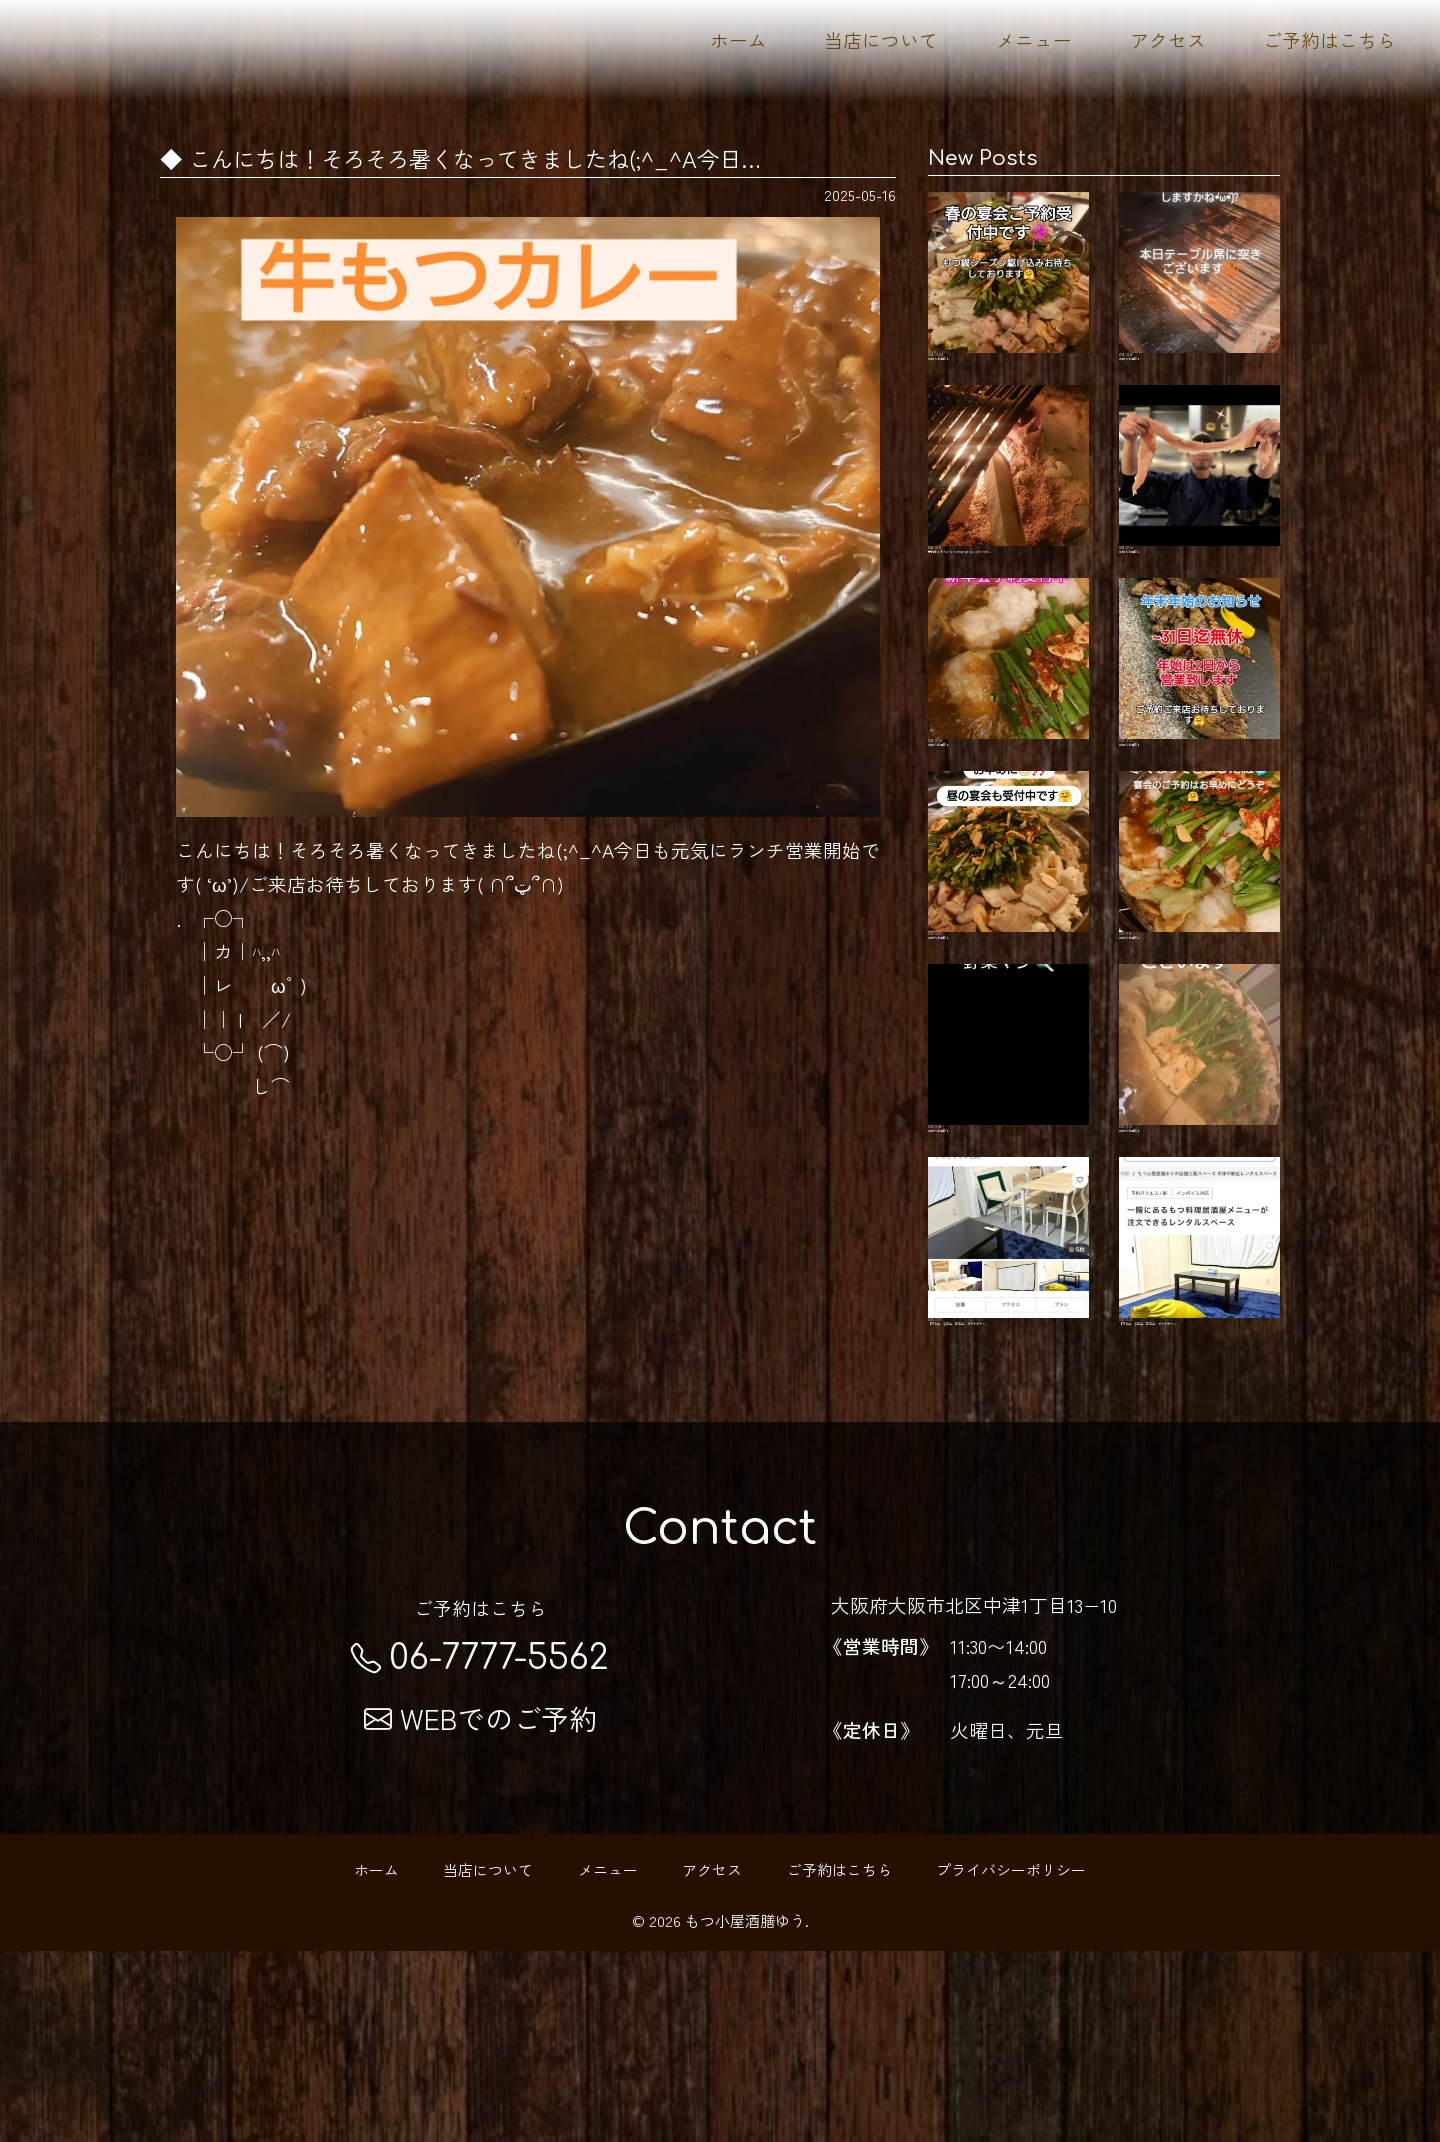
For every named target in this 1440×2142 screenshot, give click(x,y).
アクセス (1168, 39)
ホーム (738, 39)
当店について (881, 39)
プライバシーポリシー (1011, 2059)
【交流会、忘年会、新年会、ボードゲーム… (1008, 1410)
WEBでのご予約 (480, 1908)
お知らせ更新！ (1008, 289)
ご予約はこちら (1329, 39)
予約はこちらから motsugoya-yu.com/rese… (1008, 517)
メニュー (1034, 39)
